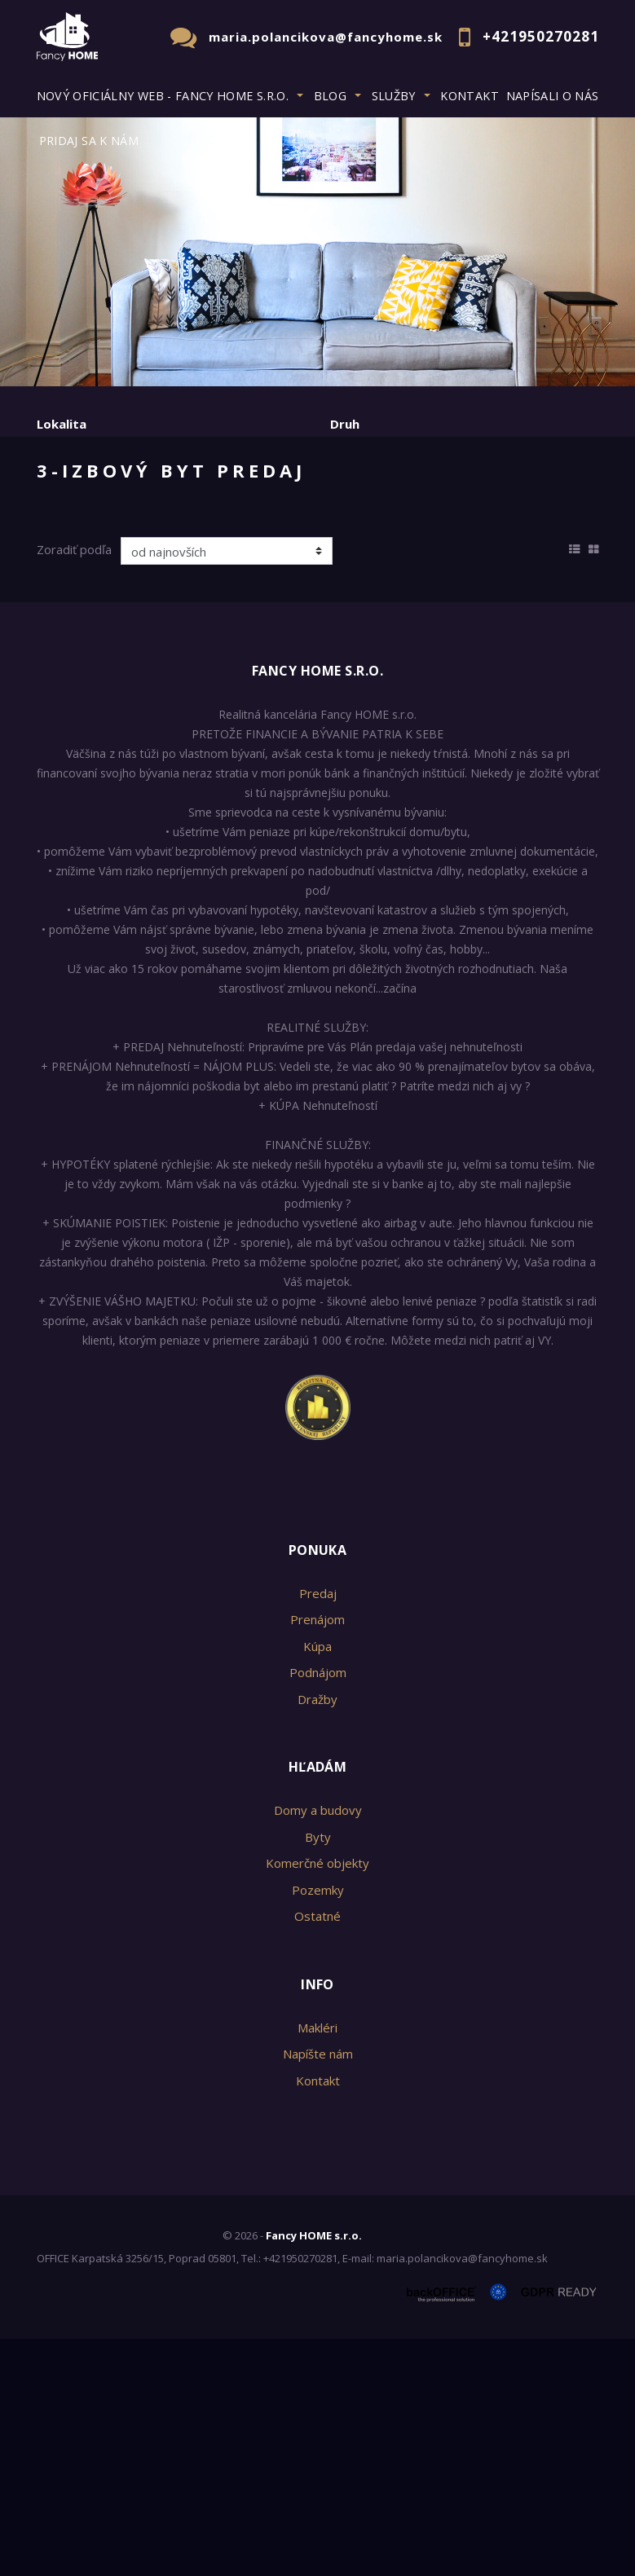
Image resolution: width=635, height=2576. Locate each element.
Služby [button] (394, 95)
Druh (344, 424)
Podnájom (375, 575)
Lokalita (61, 424)
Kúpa (280, 575)
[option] (317, 251)
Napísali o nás (552, 95)
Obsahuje (65, 491)
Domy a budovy (318, 2047)
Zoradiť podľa (74, 786)
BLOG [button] (330, 95)
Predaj (87, 575)
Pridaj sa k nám (89, 140)
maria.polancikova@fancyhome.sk (326, 37)
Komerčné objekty (317, 2100)
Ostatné (317, 2153)
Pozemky (318, 2126)
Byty (318, 2073)
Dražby (317, 1935)
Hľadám (318, 2004)
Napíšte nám (318, 2291)
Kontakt (469, 95)
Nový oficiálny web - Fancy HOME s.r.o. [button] (163, 95)
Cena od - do (369, 491)
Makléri (317, 2264)
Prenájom (186, 575)
